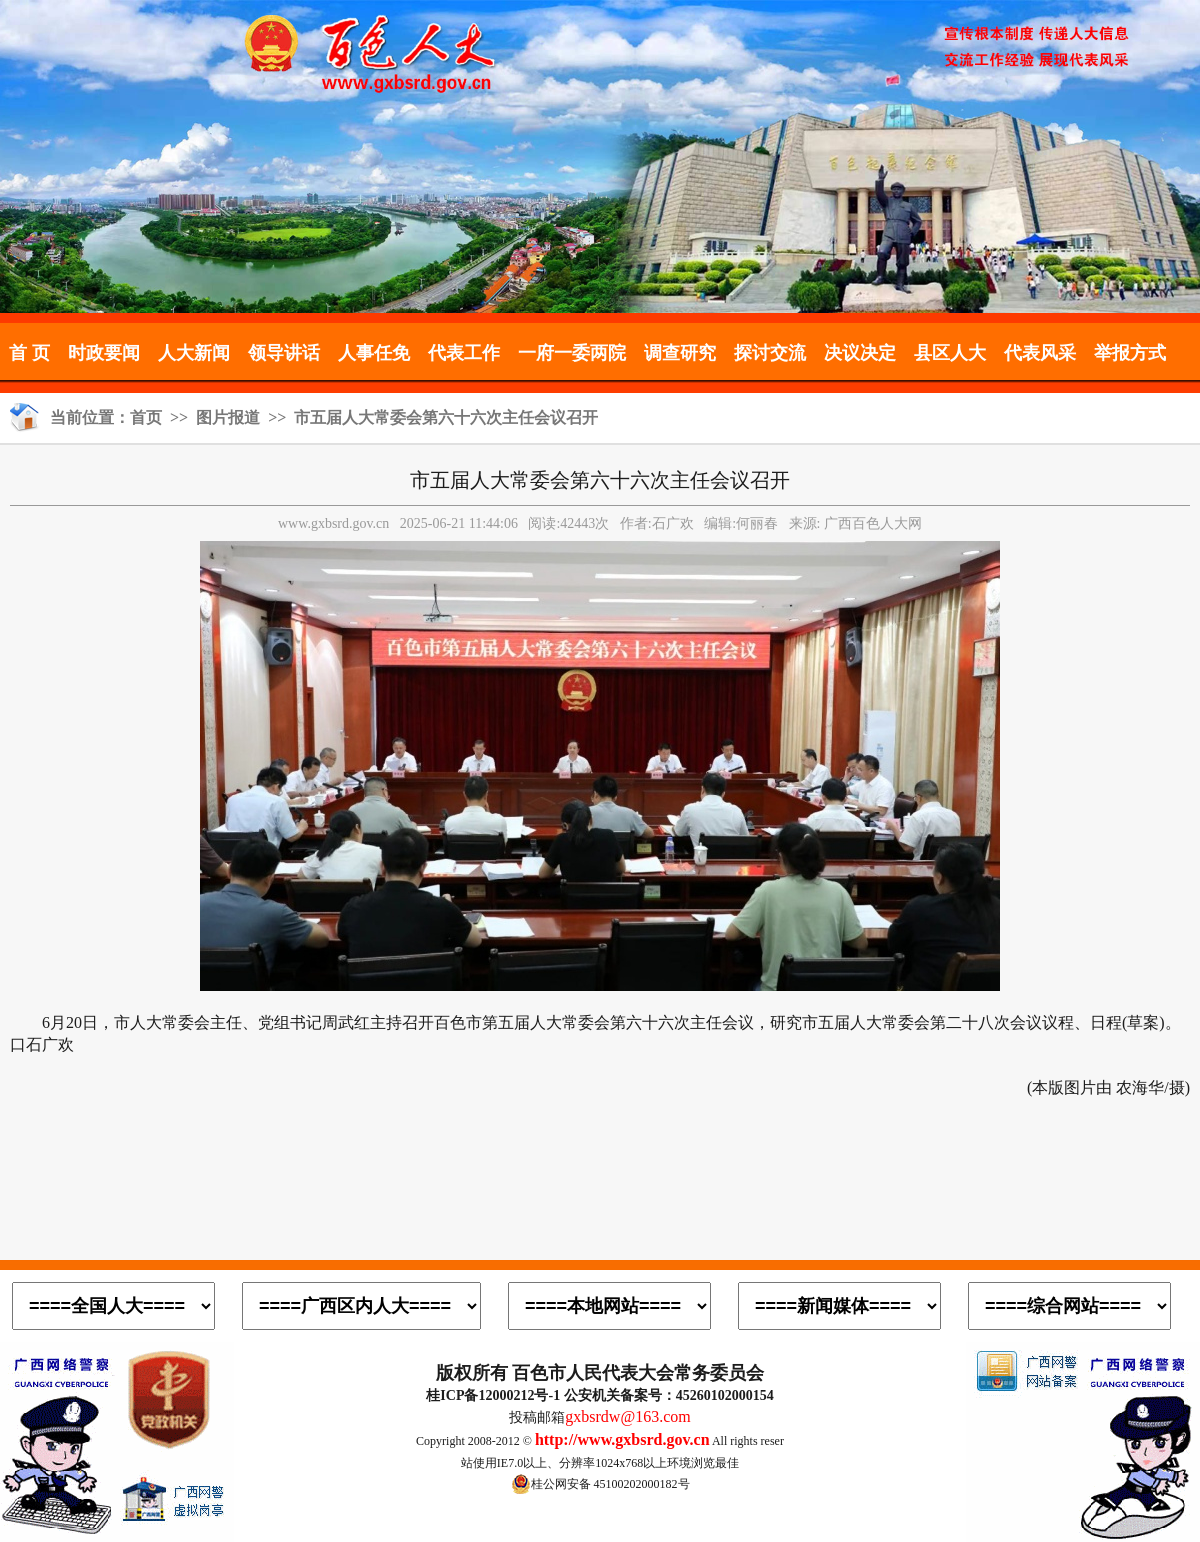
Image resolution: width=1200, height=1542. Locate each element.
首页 (146, 417)
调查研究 (680, 353)
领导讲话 (284, 353)
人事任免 (374, 353)
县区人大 (950, 353)
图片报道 (228, 417)
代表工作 (464, 353)
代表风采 (1040, 353)
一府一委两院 (572, 353)
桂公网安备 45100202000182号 (600, 1484)
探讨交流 (770, 353)
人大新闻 (194, 353)
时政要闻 (104, 353)
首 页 (29, 353)
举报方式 (1130, 353)
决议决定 (860, 353)
